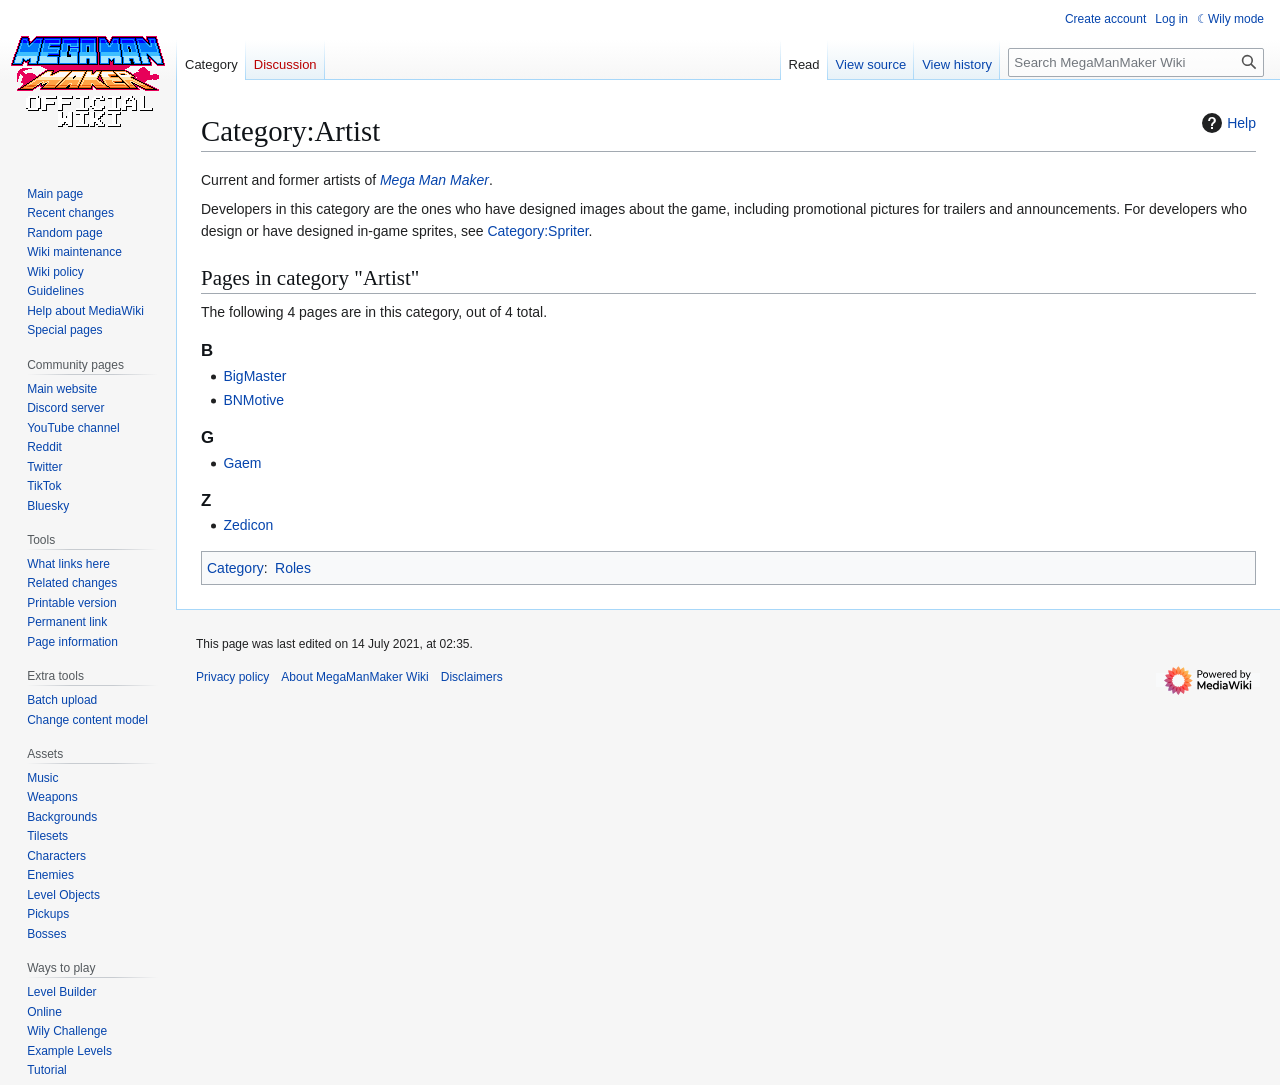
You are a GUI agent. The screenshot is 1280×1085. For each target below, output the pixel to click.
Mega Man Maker (434, 180)
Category (235, 568)
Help (1226, 123)
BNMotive (253, 400)
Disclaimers (472, 677)
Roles (293, 568)
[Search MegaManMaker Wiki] (1136, 62)
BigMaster (254, 376)
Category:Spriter (537, 231)
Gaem (242, 463)
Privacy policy (232, 677)
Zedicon (248, 525)
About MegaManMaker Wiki (354, 677)
